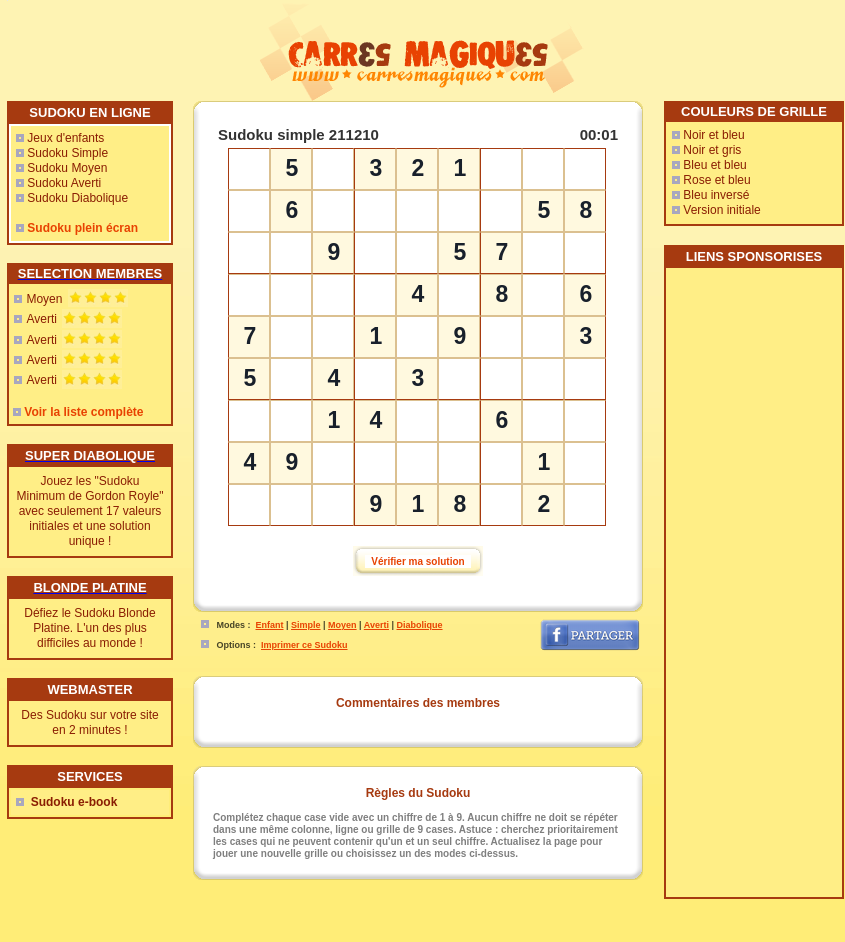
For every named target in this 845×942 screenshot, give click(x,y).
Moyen (44, 299)
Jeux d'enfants (65, 138)
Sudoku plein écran (82, 228)
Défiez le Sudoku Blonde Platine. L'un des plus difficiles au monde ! (89, 628)
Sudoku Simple (67, 153)
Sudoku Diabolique (77, 198)
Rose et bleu (716, 180)
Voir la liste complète (83, 412)
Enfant (270, 625)
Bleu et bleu (714, 165)
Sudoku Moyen (67, 168)
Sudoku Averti (64, 183)
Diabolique (420, 625)
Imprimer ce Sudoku (304, 645)
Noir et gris (712, 150)
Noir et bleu (713, 135)
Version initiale (721, 210)
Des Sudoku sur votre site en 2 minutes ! (89, 722)
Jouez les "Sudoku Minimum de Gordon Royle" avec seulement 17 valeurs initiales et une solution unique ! (90, 511)
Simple (306, 625)
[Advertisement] (753, 590)
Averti (41, 319)
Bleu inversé (716, 195)
